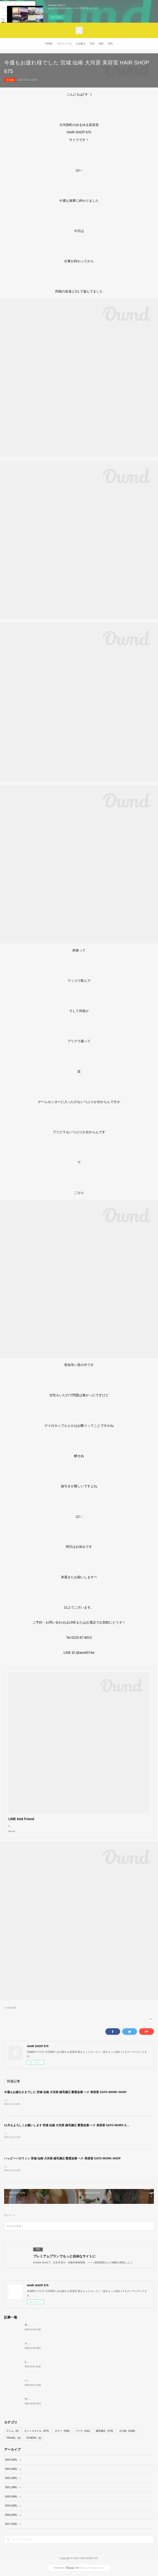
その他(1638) (10, 2008)
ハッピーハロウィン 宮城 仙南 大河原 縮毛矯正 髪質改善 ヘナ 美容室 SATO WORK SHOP (62, 2159)
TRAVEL (13, 2438)
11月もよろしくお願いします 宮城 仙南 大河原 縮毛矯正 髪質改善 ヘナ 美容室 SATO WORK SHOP (68, 2125)
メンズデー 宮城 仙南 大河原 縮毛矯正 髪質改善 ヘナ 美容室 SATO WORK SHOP (69, 2344)
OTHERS (33, 2438)
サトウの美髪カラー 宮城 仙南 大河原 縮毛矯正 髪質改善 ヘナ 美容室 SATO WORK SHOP (74, 2399)
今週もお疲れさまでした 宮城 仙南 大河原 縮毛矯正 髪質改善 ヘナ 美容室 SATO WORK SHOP (65, 2092)
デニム (12, 2431)
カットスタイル (36, 2431)
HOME (49, 43)
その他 (10, 79)
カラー (62, 2431)
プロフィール (64, 43)
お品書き (81, 43)
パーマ (82, 2431)
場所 (101, 43)
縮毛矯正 (104, 2431)
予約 (92, 43)
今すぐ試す (56, 17)
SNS (110, 43)
